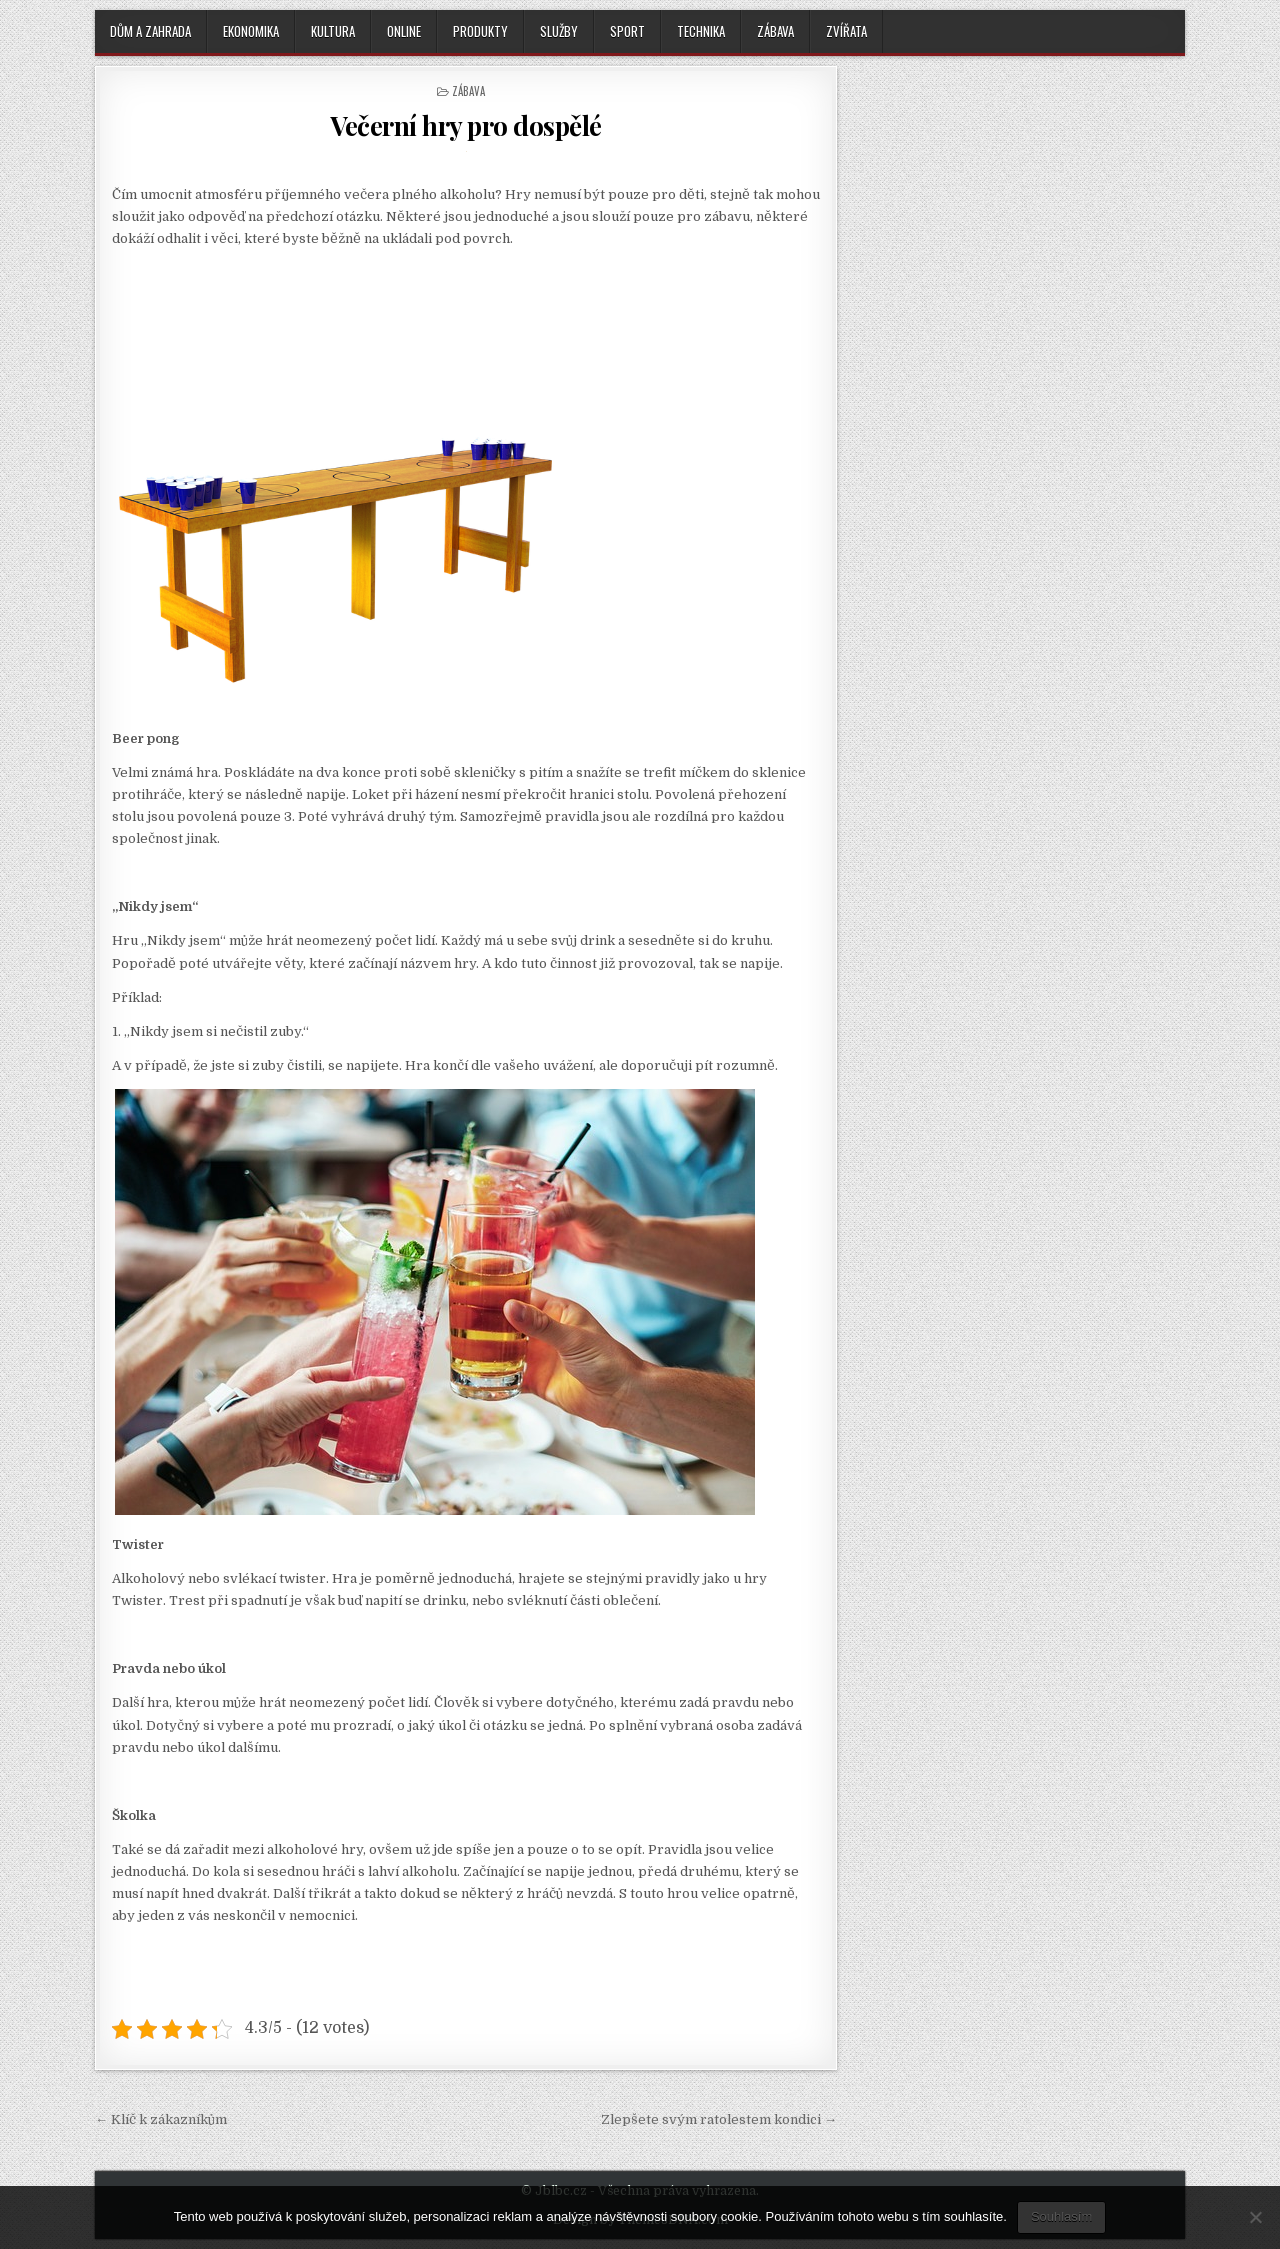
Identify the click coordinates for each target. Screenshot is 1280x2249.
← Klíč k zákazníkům (161, 2119)
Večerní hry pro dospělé (466, 125)
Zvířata (846, 31)
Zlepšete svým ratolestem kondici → (719, 2119)
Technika (701, 31)
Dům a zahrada (150, 31)
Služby (559, 31)
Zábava (775, 31)
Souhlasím (1061, 2216)
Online (404, 31)
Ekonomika (251, 31)
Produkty (480, 31)
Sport (627, 31)
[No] (1255, 2217)
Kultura (333, 31)
